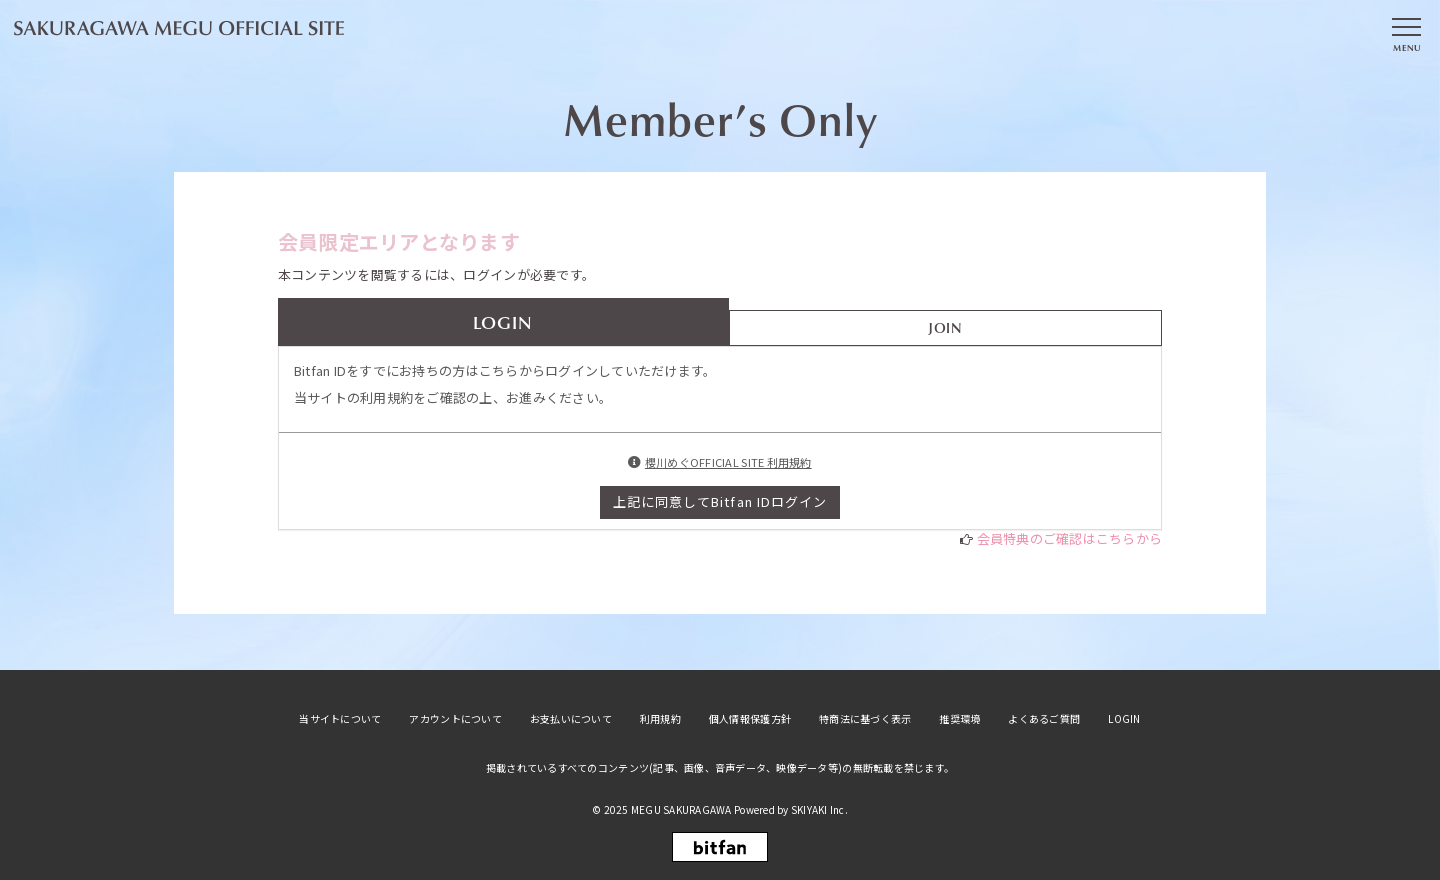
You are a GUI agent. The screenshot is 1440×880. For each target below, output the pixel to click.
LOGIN (1124, 719)
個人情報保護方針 (750, 719)
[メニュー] (1406, 33)
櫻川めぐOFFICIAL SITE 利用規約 (728, 462)
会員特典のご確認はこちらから (1070, 538)
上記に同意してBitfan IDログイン (720, 501)
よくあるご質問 (1044, 719)
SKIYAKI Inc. (819, 809)
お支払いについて (571, 719)
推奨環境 (959, 719)
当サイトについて (340, 719)
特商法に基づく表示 (865, 719)
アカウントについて (455, 719)
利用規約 (660, 719)
